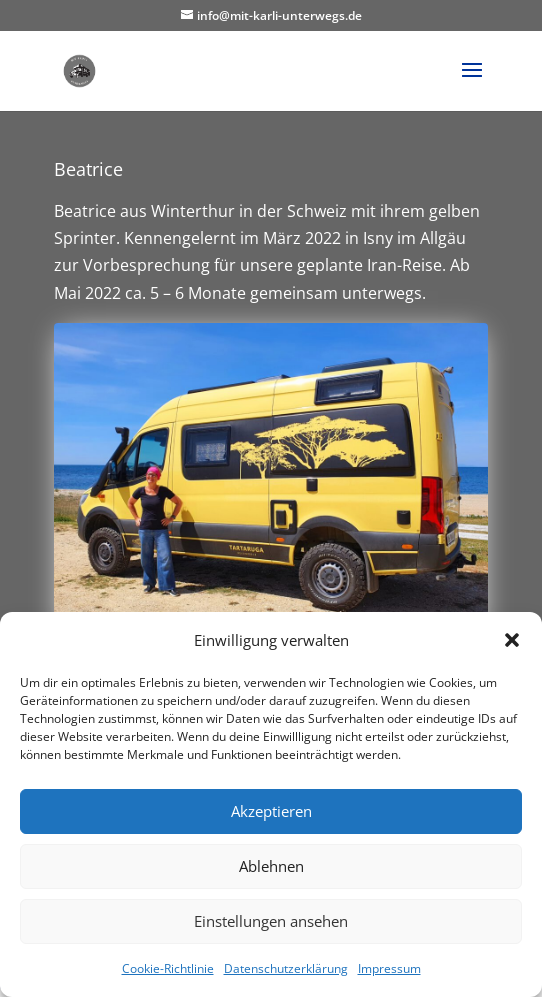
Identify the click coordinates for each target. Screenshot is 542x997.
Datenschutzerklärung (286, 968)
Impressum (389, 968)
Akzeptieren (271, 811)
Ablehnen (271, 866)
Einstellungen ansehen (271, 921)
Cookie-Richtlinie (168, 968)
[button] (512, 640)
